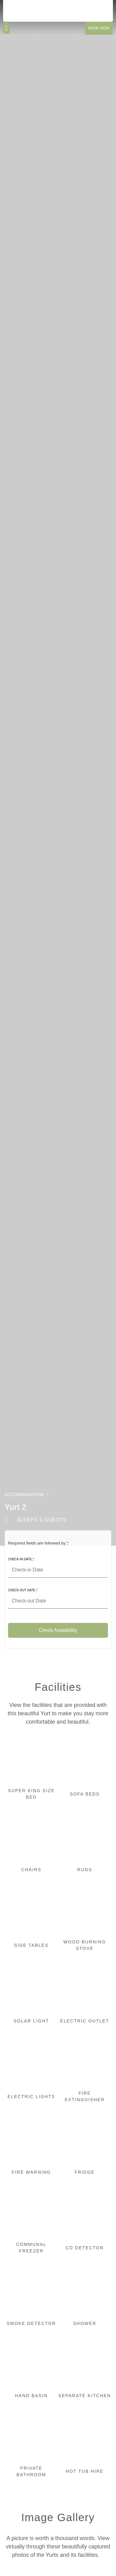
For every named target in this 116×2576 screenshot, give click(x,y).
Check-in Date (21, 1559)
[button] (6, 28)
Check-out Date (22, 1590)
